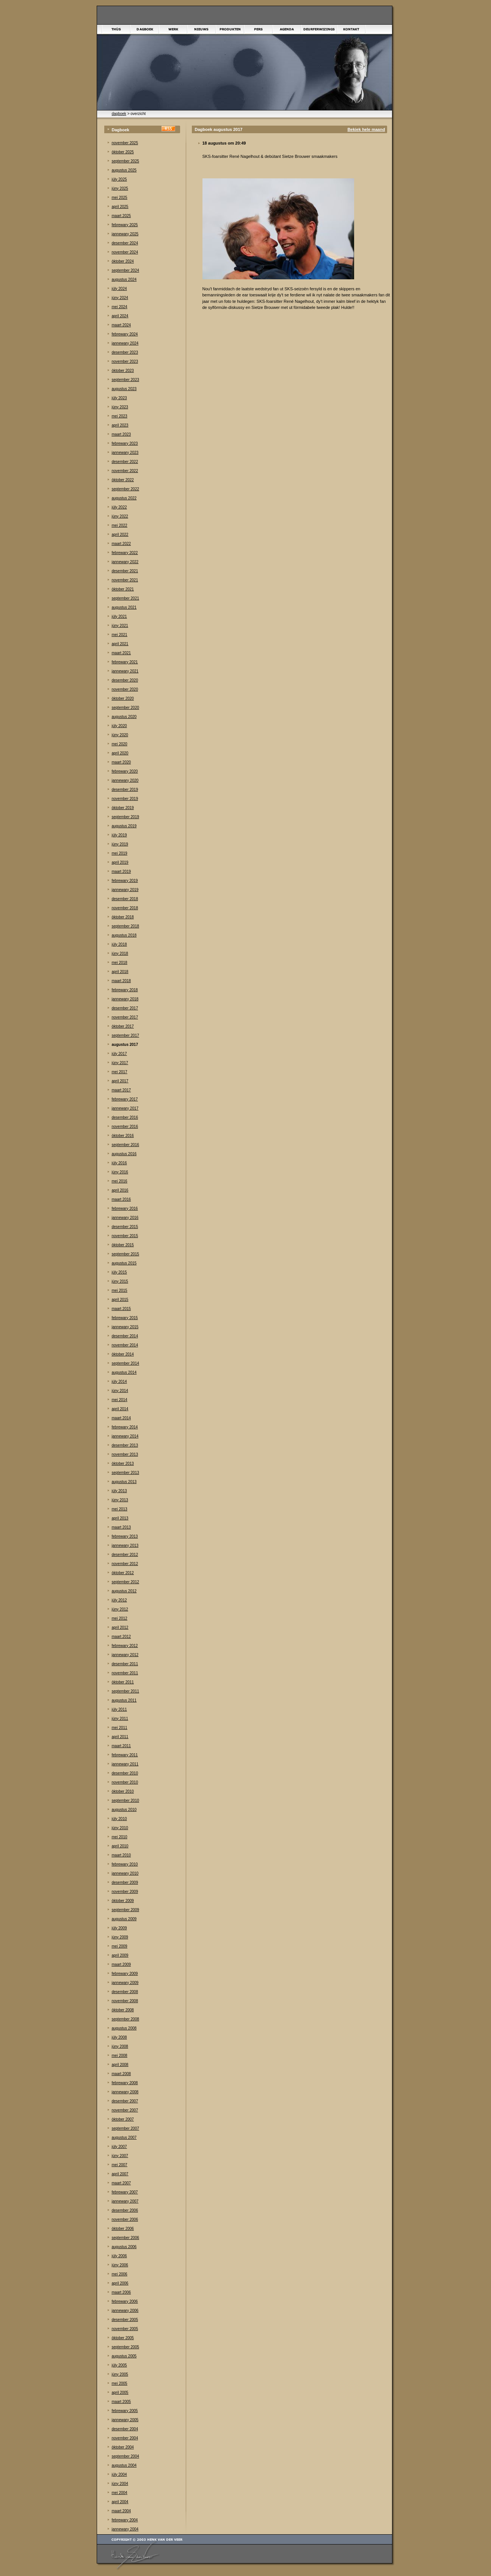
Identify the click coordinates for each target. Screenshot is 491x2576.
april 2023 (120, 425)
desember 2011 (125, 1664)
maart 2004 (121, 2511)
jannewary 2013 (125, 1545)
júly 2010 (119, 1819)
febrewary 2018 (125, 990)
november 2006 (125, 2219)
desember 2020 (125, 680)
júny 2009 (120, 1937)
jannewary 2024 (125, 343)
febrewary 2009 (125, 1973)
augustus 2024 (124, 279)
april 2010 (120, 1846)
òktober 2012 (123, 1573)
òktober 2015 (123, 1245)
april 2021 (120, 644)
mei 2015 (119, 1290)
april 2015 (120, 1299)
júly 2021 (119, 616)
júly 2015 (119, 1272)
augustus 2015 (124, 1263)
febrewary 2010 (125, 1864)
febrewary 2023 (125, 443)
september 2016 (125, 1145)
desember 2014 (125, 1336)
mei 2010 (119, 1837)
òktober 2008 (123, 2010)
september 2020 (125, 707)
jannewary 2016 (125, 1218)
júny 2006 (120, 2265)
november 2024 (125, 252)
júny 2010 (120, 1828)
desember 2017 (125, 1008)
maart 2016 (121, 1199)
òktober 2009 (123, 1901)
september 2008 (125, 2019)
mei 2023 (119, 416)
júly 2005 (119, 2365)
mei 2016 (119, 1181)
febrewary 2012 (125, 1646)
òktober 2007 (123, 2119)
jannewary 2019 (125, 890)
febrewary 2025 (125, 225)
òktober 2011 (123, 1682)
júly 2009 (119, 1928)
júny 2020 (120, 735)
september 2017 (125, 1035)
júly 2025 (119, 179)
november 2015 (125, 1236)
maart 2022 (121, 544)
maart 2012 (121, 1636)
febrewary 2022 (125, 553)
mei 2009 (119, 1946)
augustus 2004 (124, 2465)
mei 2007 (119, 2165)
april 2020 (120, 753)
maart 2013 (121, 1527)
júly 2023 (119, 398)
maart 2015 (121, 1309)
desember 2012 (125, 1555)
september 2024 (125, 270)
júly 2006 (119, 2256)
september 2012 (125, 1582)
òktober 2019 (123, 808)
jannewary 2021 (125, 671)
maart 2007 (121, 2183)
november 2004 (125, 2438)
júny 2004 (120, 2484)
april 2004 (120, 2502)
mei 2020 (119, 744)
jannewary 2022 (125, 562)
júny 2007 (120, 2156)
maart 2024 (121, 325)
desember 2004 (125, 2429)
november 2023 (125, 361)
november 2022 (125, 471)
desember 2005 (125, 2320)
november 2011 (125, 1673)
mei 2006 (119, 2274)
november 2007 (125, 2110)
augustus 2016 (124, 1154)
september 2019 (125, 817)
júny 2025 (120, 188)
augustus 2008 (124, 2028)
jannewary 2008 (125, 2092)
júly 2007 (119, 2147)
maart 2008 (121, 2074)
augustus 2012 (124, 1591)
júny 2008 (120, 2046)
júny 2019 (120, 844)
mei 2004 (119, 2493)
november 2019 (125, 799)
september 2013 (125, 1473)
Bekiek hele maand (366, 129)
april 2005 (120, 2392)
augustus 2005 (124, 2356)
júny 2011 (120, 1718)
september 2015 (125, 1254)
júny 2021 (120, 626)
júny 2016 (120, 1172)
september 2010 (125, 1800)
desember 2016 (125, 1117)
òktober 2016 (123, 1136)
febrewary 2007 (125, 2192)
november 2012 (125, 1564)
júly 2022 (119, 507)
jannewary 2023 (125, 452)
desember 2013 (125, 1445)
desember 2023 (125, 352)
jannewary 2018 (125, 999)
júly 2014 (119, 1381)
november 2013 (125, 1454)
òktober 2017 (123, 1026)
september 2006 (125, 2238)
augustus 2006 (124, 2247)
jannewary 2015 (125, 1327)
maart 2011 (121, 1746)
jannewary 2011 (125, 1764)
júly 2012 (119, 1600)
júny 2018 (120, 953)
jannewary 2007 (125, 2201)
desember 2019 (125, 789)
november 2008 (125, 2001)
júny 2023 (120, 407)
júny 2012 (120, 1609)
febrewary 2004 (125, 2520)
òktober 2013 (123, 1463)
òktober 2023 (123, 370)
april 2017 (120, 1081)
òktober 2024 (123, 261)
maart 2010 (121, 1855)
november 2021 (125, 580)
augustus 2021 (124, 607)
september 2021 (125, 598)
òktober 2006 (123, 2228)
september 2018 (125, 926)
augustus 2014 (124, 1372)
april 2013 (120, 1518)
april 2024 (120, 316)
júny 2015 (120, 1281)
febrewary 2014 (125, 1427)
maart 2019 (121, 871)
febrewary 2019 (125, 881)
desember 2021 (125, 571)
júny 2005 (120, 2374)
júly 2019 (119, 835)
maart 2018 (121, 981)
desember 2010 (125, 1773)
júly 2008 (119, 2037)
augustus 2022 (124, 498)
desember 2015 (125, 1227)
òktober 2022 (123, 480)
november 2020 (125, 689)
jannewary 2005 (125, 2420)
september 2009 (125, 1910)
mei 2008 (119, 2055)
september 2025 (125, 161)
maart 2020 (121, 762)
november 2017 (125, 1017)
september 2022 (125, 489)
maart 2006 (121, 2292)
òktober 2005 (123, 2338)
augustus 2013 (124, 1482)
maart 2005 (121, 2402)
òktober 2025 (123, 152)
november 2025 (125, 143)
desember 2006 (125, 2210)
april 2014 (120, 1409)
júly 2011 (119, 1709)
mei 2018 (119, 962)
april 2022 (120, 534)
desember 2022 (125, 462)
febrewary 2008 (125, 2083)
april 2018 (120, 972)
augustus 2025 (124, 170)
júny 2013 (120, 1500)
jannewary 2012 (125, 1655)
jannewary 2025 (125, 234)
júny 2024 (120, 298)
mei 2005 (119, 2383)
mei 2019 (119, 853)
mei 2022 (119, 525)
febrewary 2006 (125, 2301)
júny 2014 (120, 1391)
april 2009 (120, 1955)
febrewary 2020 (125, 771)
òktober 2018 (123, 917)
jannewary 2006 (125, 2310)
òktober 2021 (123, 589)
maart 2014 (121, 1418)
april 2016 (120, 1190)
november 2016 (125, 1126)
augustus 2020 (124, 717)
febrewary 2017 (125, 1099)
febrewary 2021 (125, 662)
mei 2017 (119, 1072)
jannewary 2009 (125, 1983)
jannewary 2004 (125, 2529)
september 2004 (125, 2456)
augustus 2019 (124, 826)
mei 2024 (119, 307)
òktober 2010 (123, 1791)
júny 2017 (120, 1063)
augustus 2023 (124, 389)
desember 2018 (125, 899)
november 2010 (125, 1782)
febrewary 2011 (125, 1755)
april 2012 (120, 1627)
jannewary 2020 (125, 780)
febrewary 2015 (125, 1318)
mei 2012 (119, 1618)
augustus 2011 (124, 1700)
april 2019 (120, 862)
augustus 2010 (124, 1810)
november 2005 (125, 2329)
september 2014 (125, 1363)
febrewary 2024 (125, 334)
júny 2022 (120, 516)
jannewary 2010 (125, 1873)
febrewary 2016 (125, 1208)
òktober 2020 (123, 698)
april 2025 (120, 207)
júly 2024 (119, 289)
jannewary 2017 (125, 1108)
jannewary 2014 (125, 1436)
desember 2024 (125, 243)
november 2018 (125, 908)
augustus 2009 (124, 1919)
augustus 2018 (124, 935)
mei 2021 (119, 635)
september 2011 (125, 1691)
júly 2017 (119, 1054)
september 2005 (125, 2347)
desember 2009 (125, 1882)
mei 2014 (119, 1400)
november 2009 (125, 1891)
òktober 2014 (123, 1354)
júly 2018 (119, 944)
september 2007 (125, 2128)
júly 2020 (119, 726)
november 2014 (125, 1345)
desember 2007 (125, 2101)
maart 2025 (121, 216)
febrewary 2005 (125, 2411)
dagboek (119, 114)
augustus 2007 (124, 2137)
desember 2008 (125, 1992)
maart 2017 (121, 1090)
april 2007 (120, 2174)
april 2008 (120, 2065)
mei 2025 (119, 197)
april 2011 (120, 1737)
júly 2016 (119, 1163)
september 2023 (125, 380)
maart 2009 (121, 1964)
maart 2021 (121, 653)
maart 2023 (121, 434)
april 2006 (120, 2283)
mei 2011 (119, 1728)
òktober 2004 (123, 2447)
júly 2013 (119, 1491)
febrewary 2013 (125, 1536)
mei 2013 (119, 1509)
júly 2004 (119, 2474)
